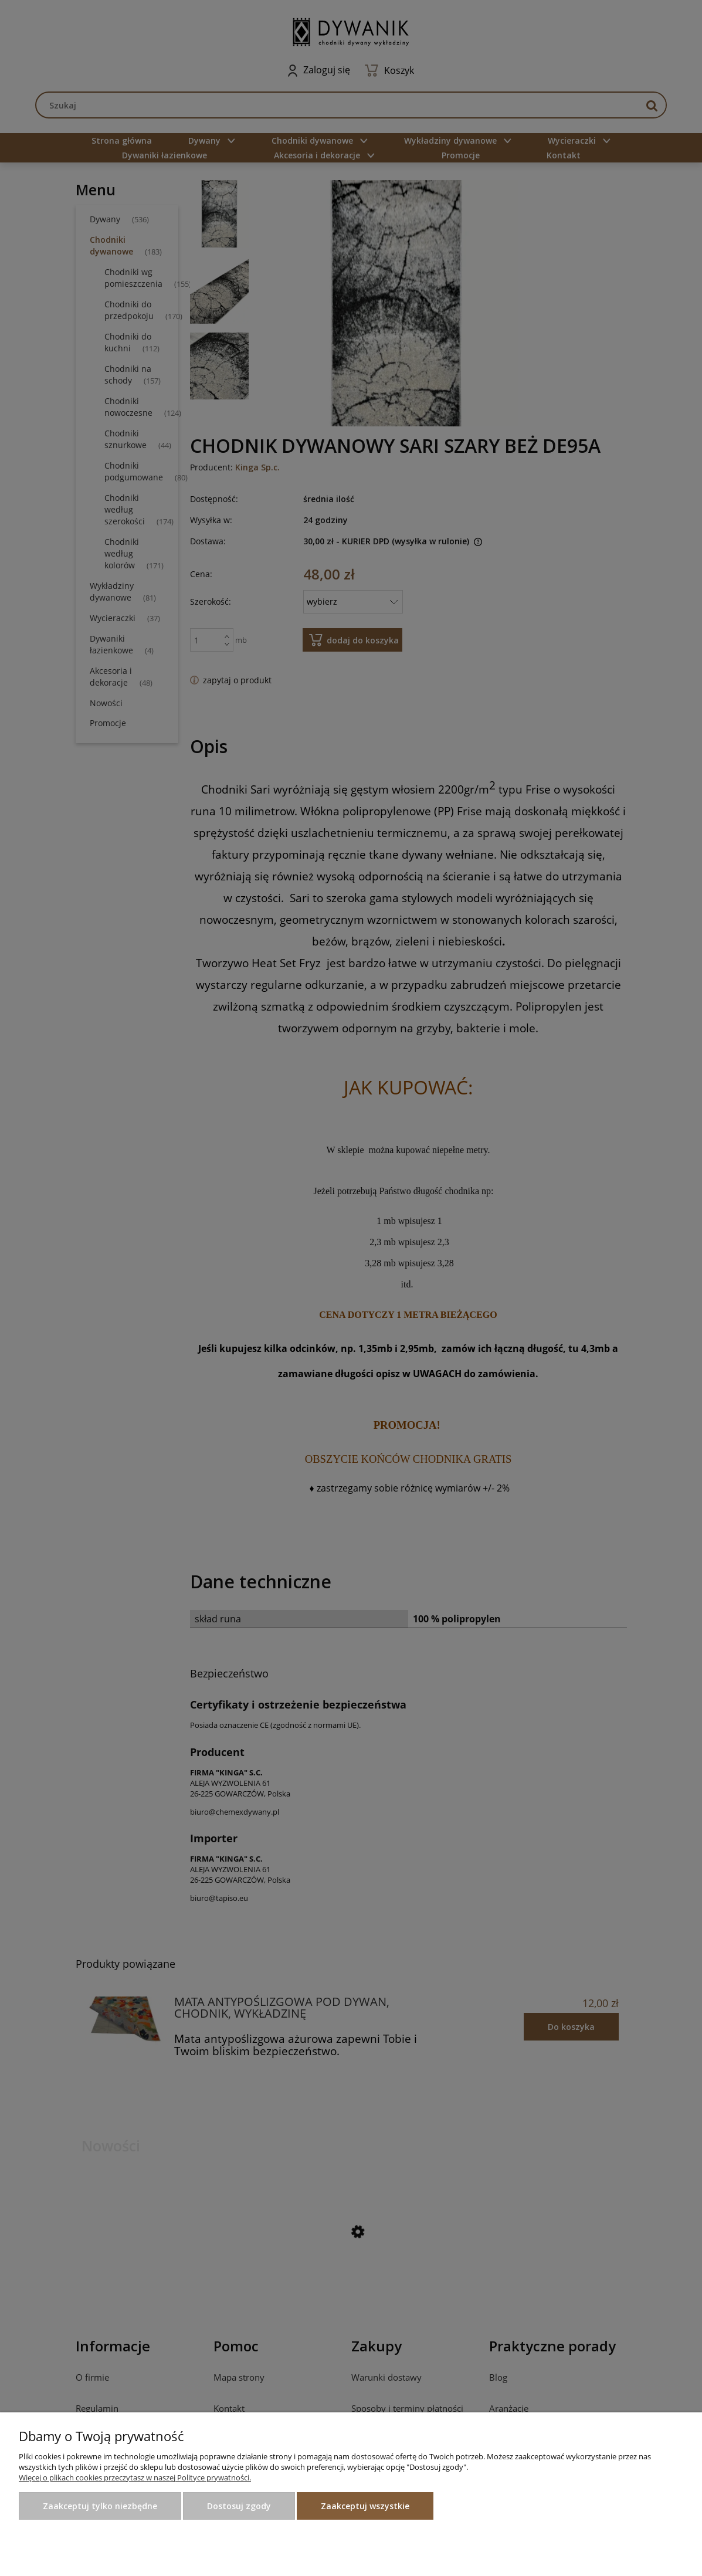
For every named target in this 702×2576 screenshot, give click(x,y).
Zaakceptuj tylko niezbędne (100, 2505)
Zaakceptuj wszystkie (365, 2505)
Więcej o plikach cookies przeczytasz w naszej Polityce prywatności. (135, 2477)
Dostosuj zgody (239, 2505)
